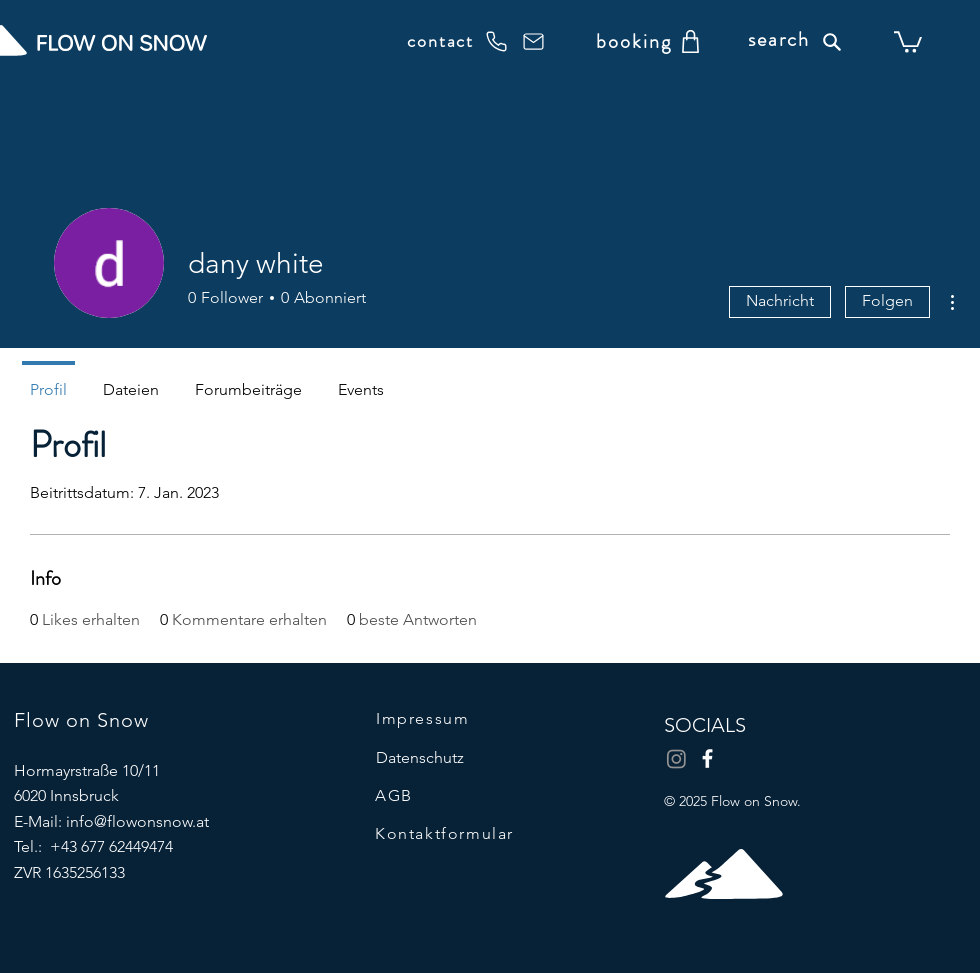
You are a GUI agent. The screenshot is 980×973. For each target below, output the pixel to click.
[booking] (633, 41)
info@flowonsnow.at (137, 821)
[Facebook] (707, 758)
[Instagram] (676, 758)
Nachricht (780, 300)
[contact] (457, 41)
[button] (908, 41)
